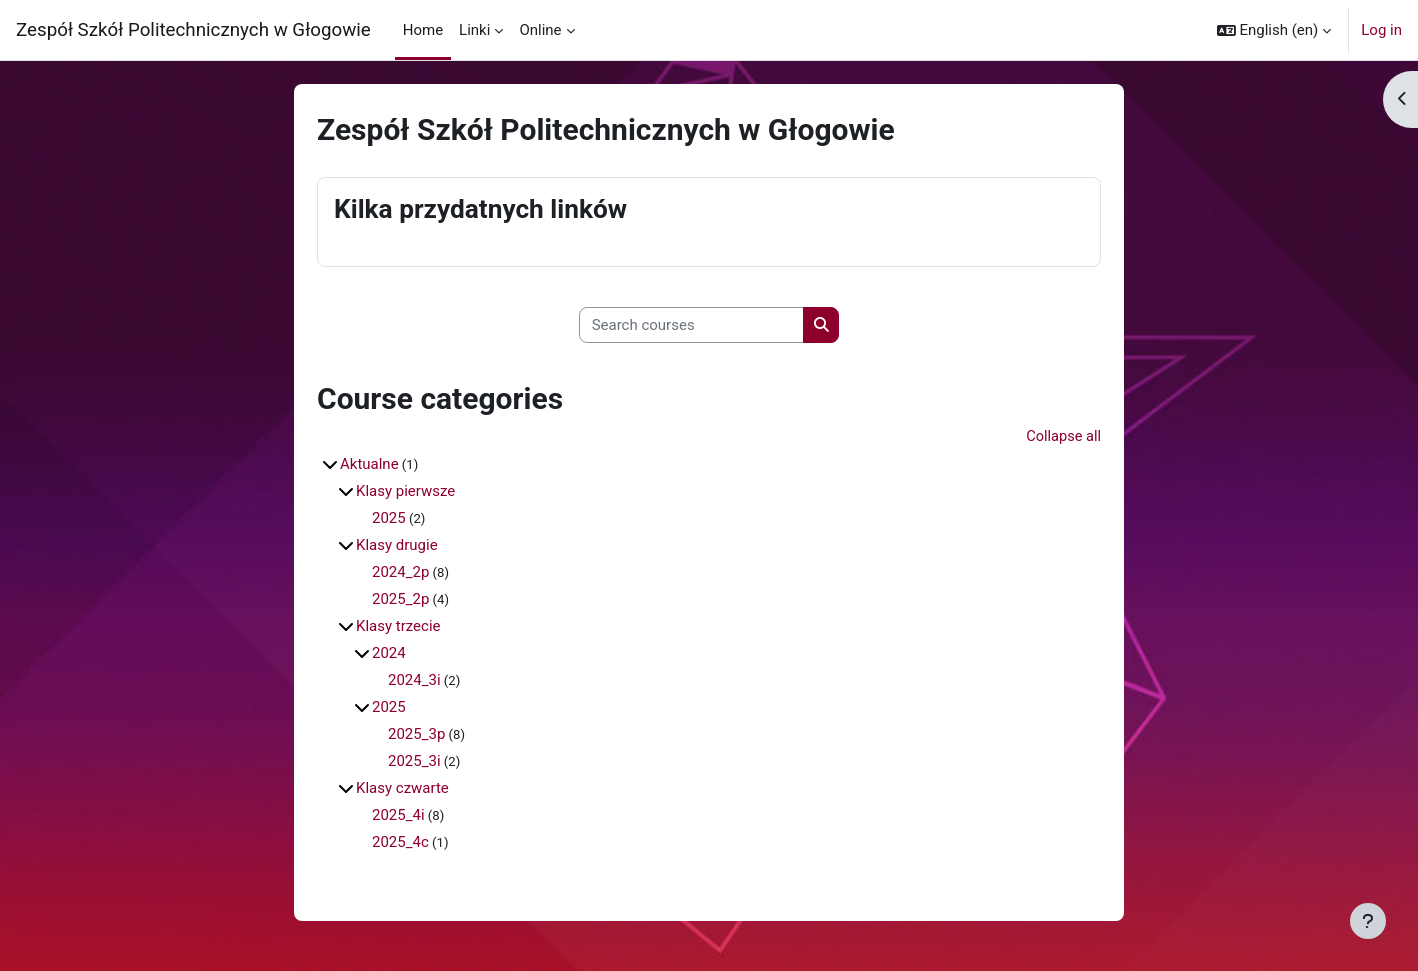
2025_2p (400, 600)
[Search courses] (691, 325)
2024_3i (414, 681)
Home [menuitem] (423, 30)
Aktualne (369, 465)
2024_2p (400, 573)
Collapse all (1062, 438)
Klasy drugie (397, 546)
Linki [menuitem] (474, 30)
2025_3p (416, 735)
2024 (389, 654)
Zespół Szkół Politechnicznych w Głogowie (193, 30)
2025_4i (398, 816)
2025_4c (400, 843)
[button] (1274, 30)
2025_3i (414, 762)
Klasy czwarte (402, 789)
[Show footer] (1368, 921)
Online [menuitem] (540, 30)
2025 (389, 519)
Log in (1381, 30)
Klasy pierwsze (405, 492)
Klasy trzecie (398, 627)
